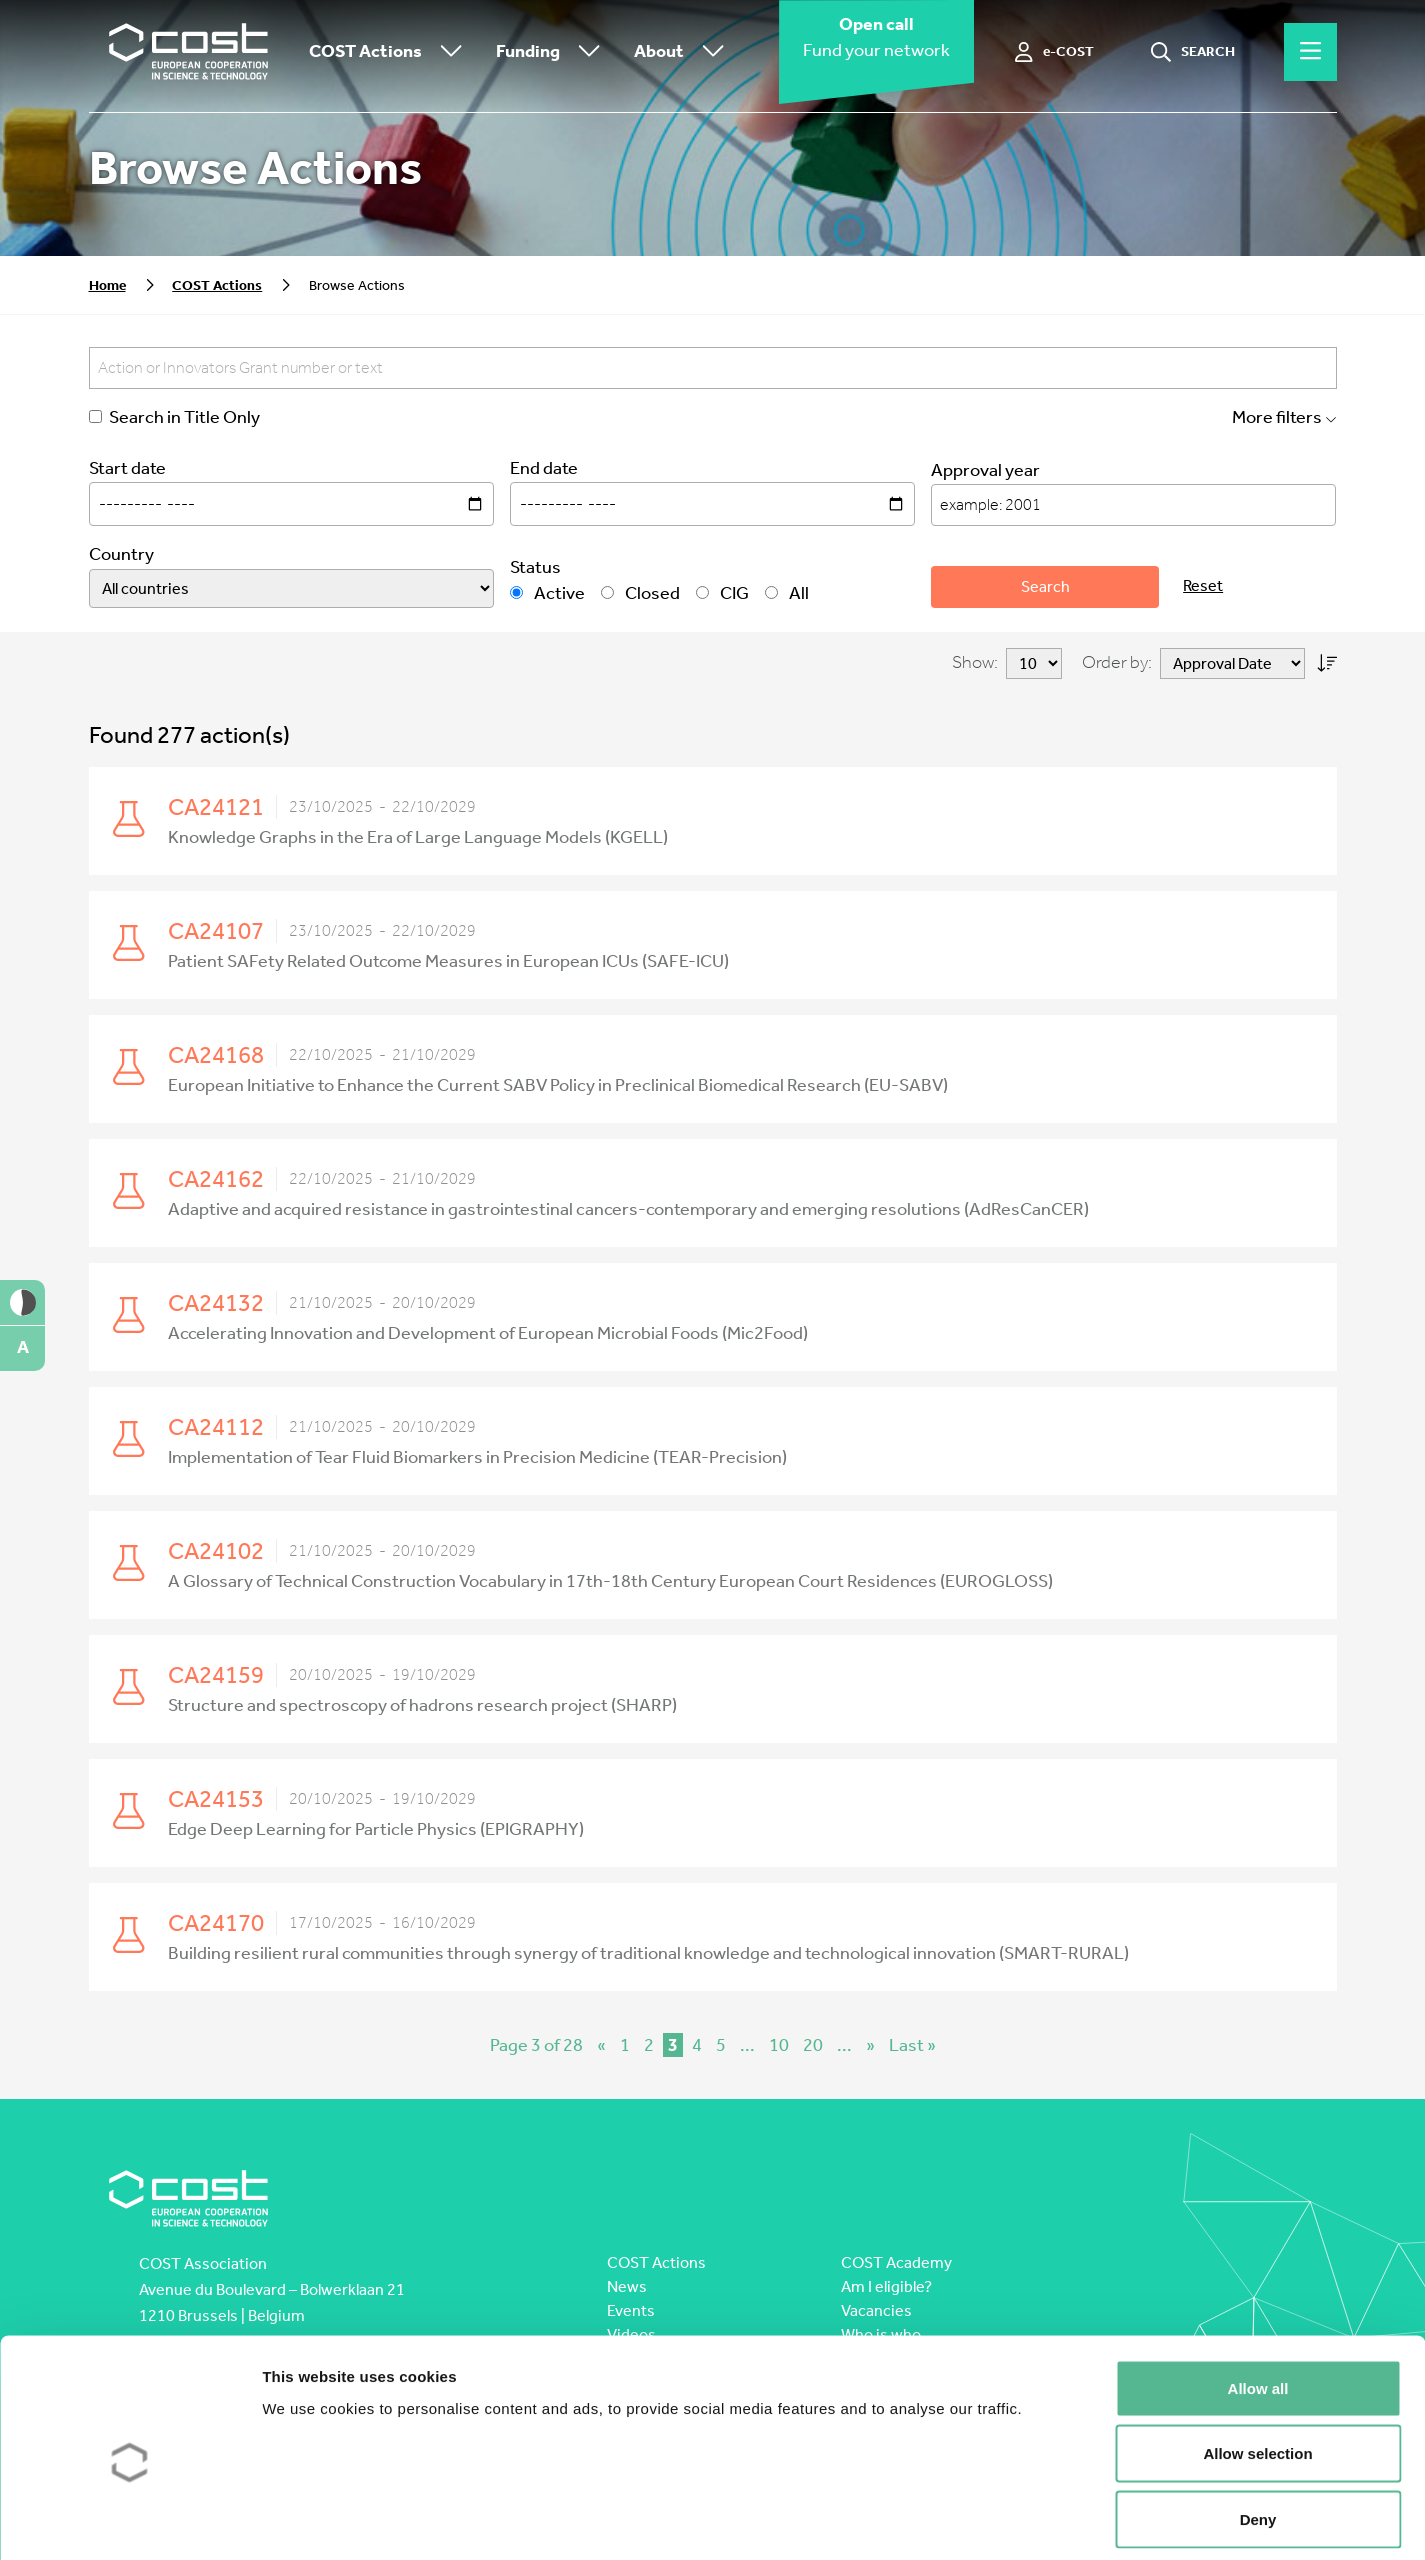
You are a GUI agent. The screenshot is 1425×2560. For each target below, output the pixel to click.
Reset (1203, 585)
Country (121, 554)
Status (535, 567)
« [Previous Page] (601, 2045)
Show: (975, 662)
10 (779, 2045)
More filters (1284, 417)
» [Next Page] (870, 2045)
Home (107, 285)
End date (544, 468)
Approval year (985, 470)
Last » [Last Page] (912, 2045)
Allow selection (1257, 2363)
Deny (1258, 2428)
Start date (127, 468)
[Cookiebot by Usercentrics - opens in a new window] (129, 2521)
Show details (1049, 2520)
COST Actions (390, 52)
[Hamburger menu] (1310, 52)
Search (1045, 586)
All (787, 593)
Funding (553, 52)
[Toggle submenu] (447, 52)
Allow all (1258, 2297)
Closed (640, 593)
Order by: (1117, 662)
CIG (722, 593)
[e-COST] (1054, 52)
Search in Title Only (174, 417)
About (684, 52)
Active (547, 593)
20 (813, 2045)
